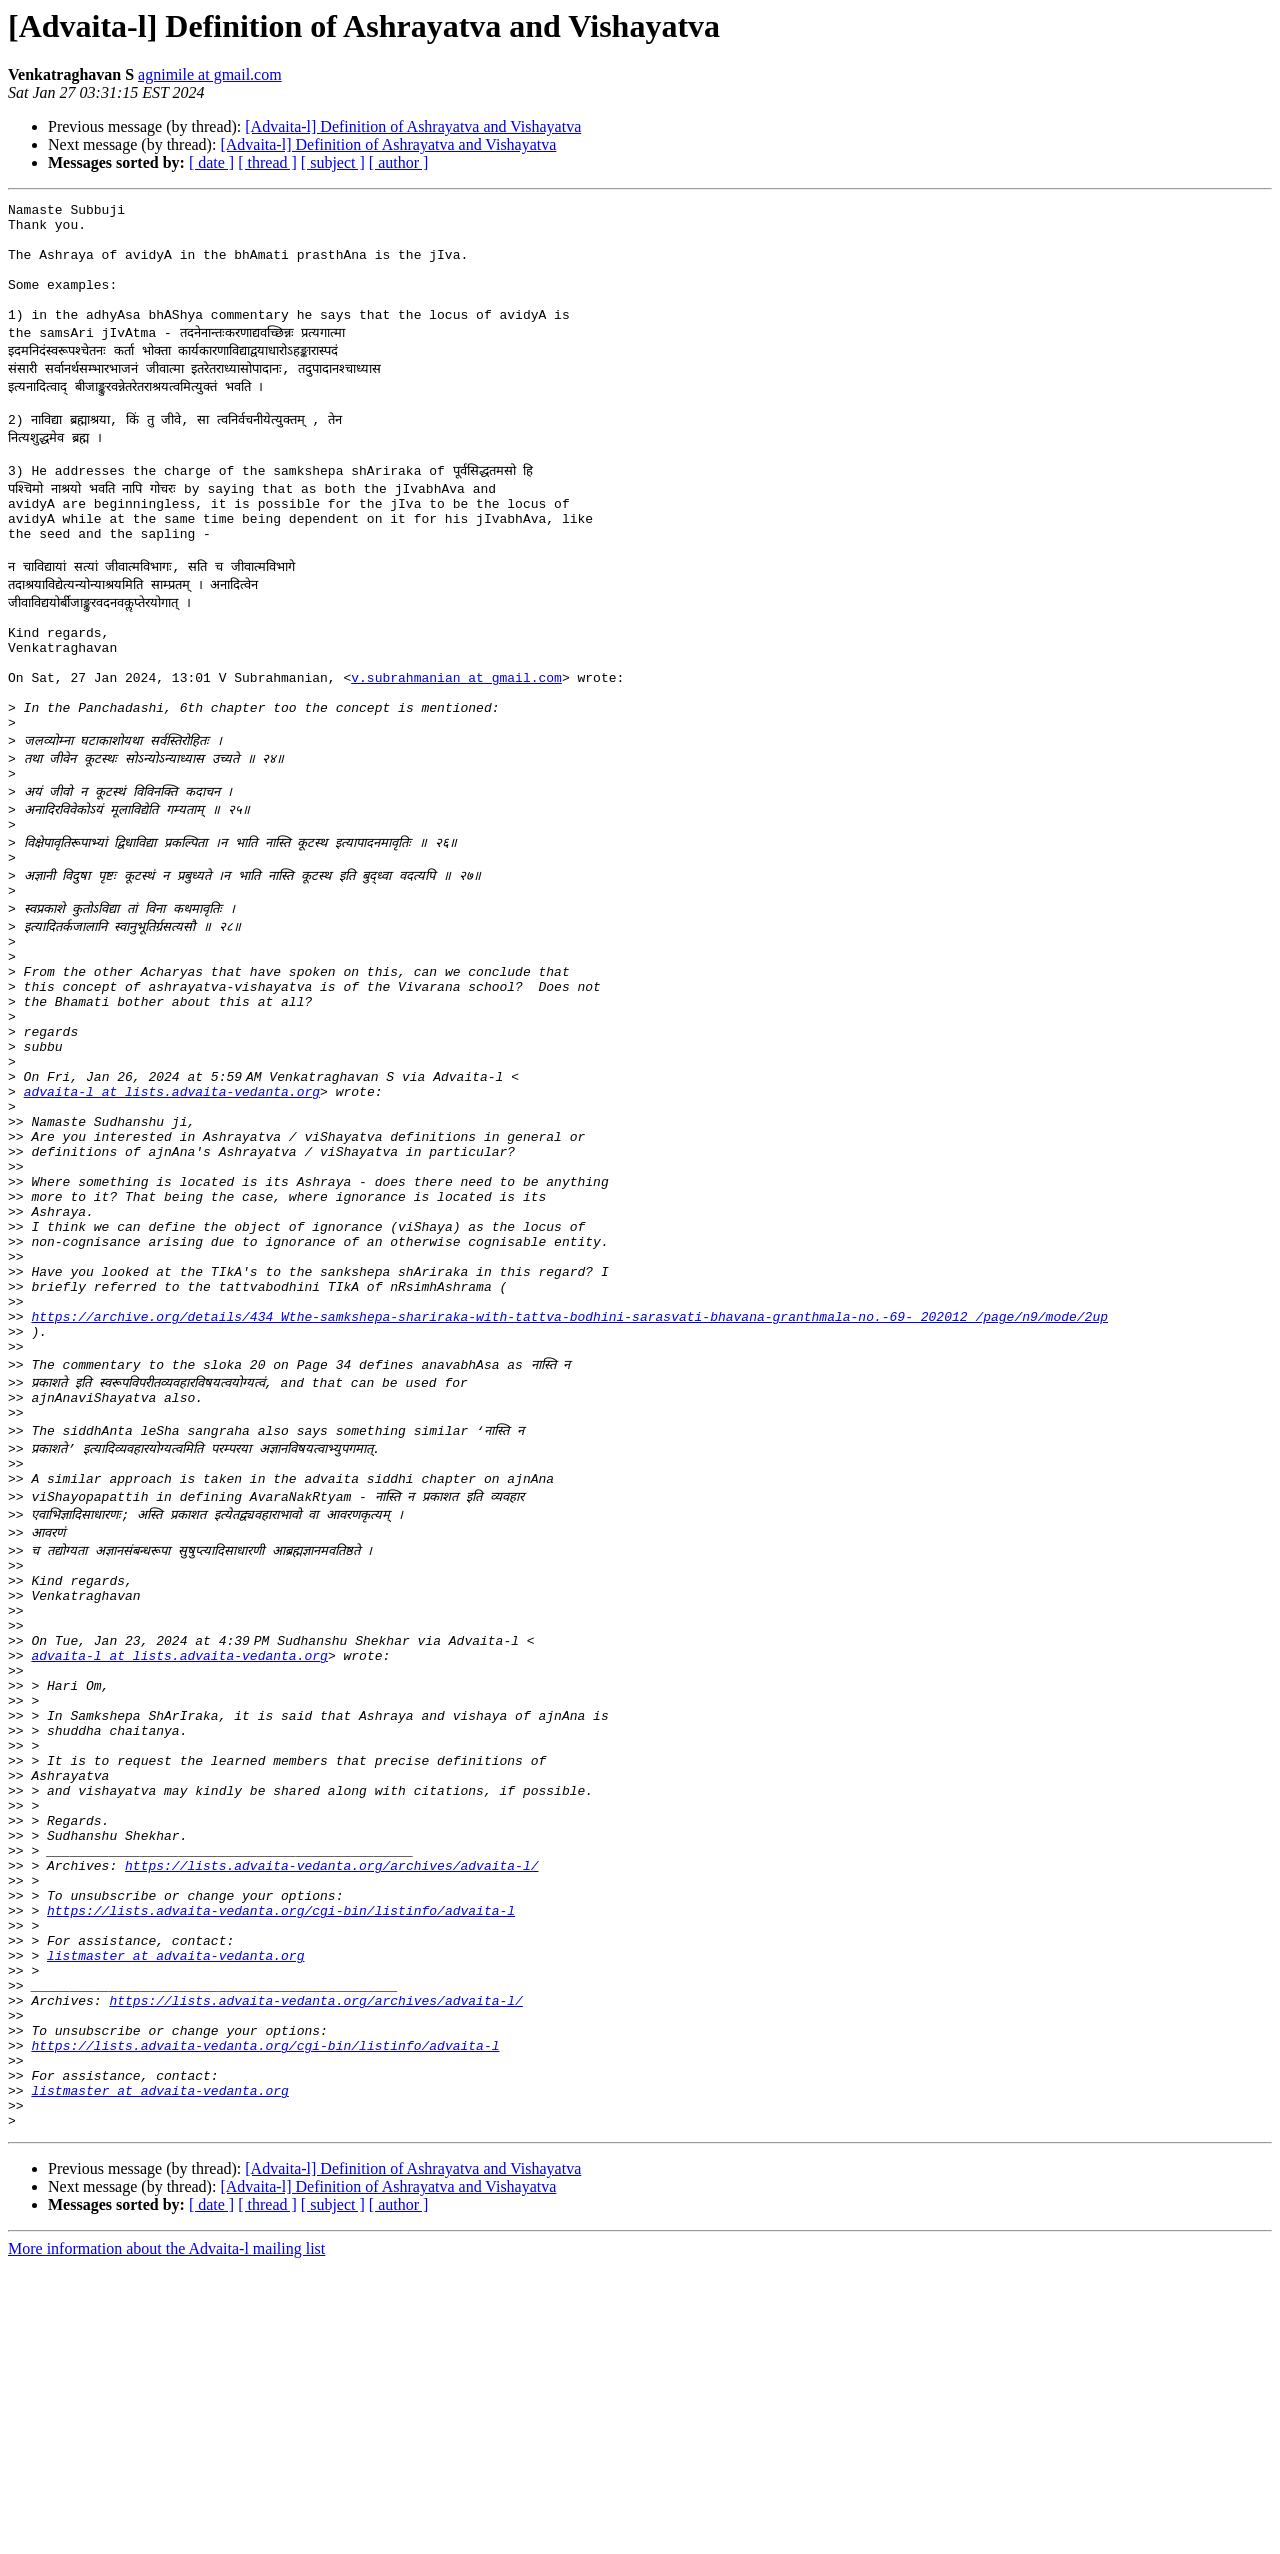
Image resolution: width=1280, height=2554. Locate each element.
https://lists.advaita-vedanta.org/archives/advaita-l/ (331, 2102)
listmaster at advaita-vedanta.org (175, 2210)
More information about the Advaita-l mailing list (166, 2536)
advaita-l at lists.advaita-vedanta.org (172, 1202)
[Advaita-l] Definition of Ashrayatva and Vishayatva (413, 126)
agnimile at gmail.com (210, 74)
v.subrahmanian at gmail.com (456, 734)
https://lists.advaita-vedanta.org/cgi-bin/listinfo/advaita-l (281, 2156)
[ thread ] (267, 162)
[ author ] (399, 162)
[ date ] (211, 162)
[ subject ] (333, 162)
